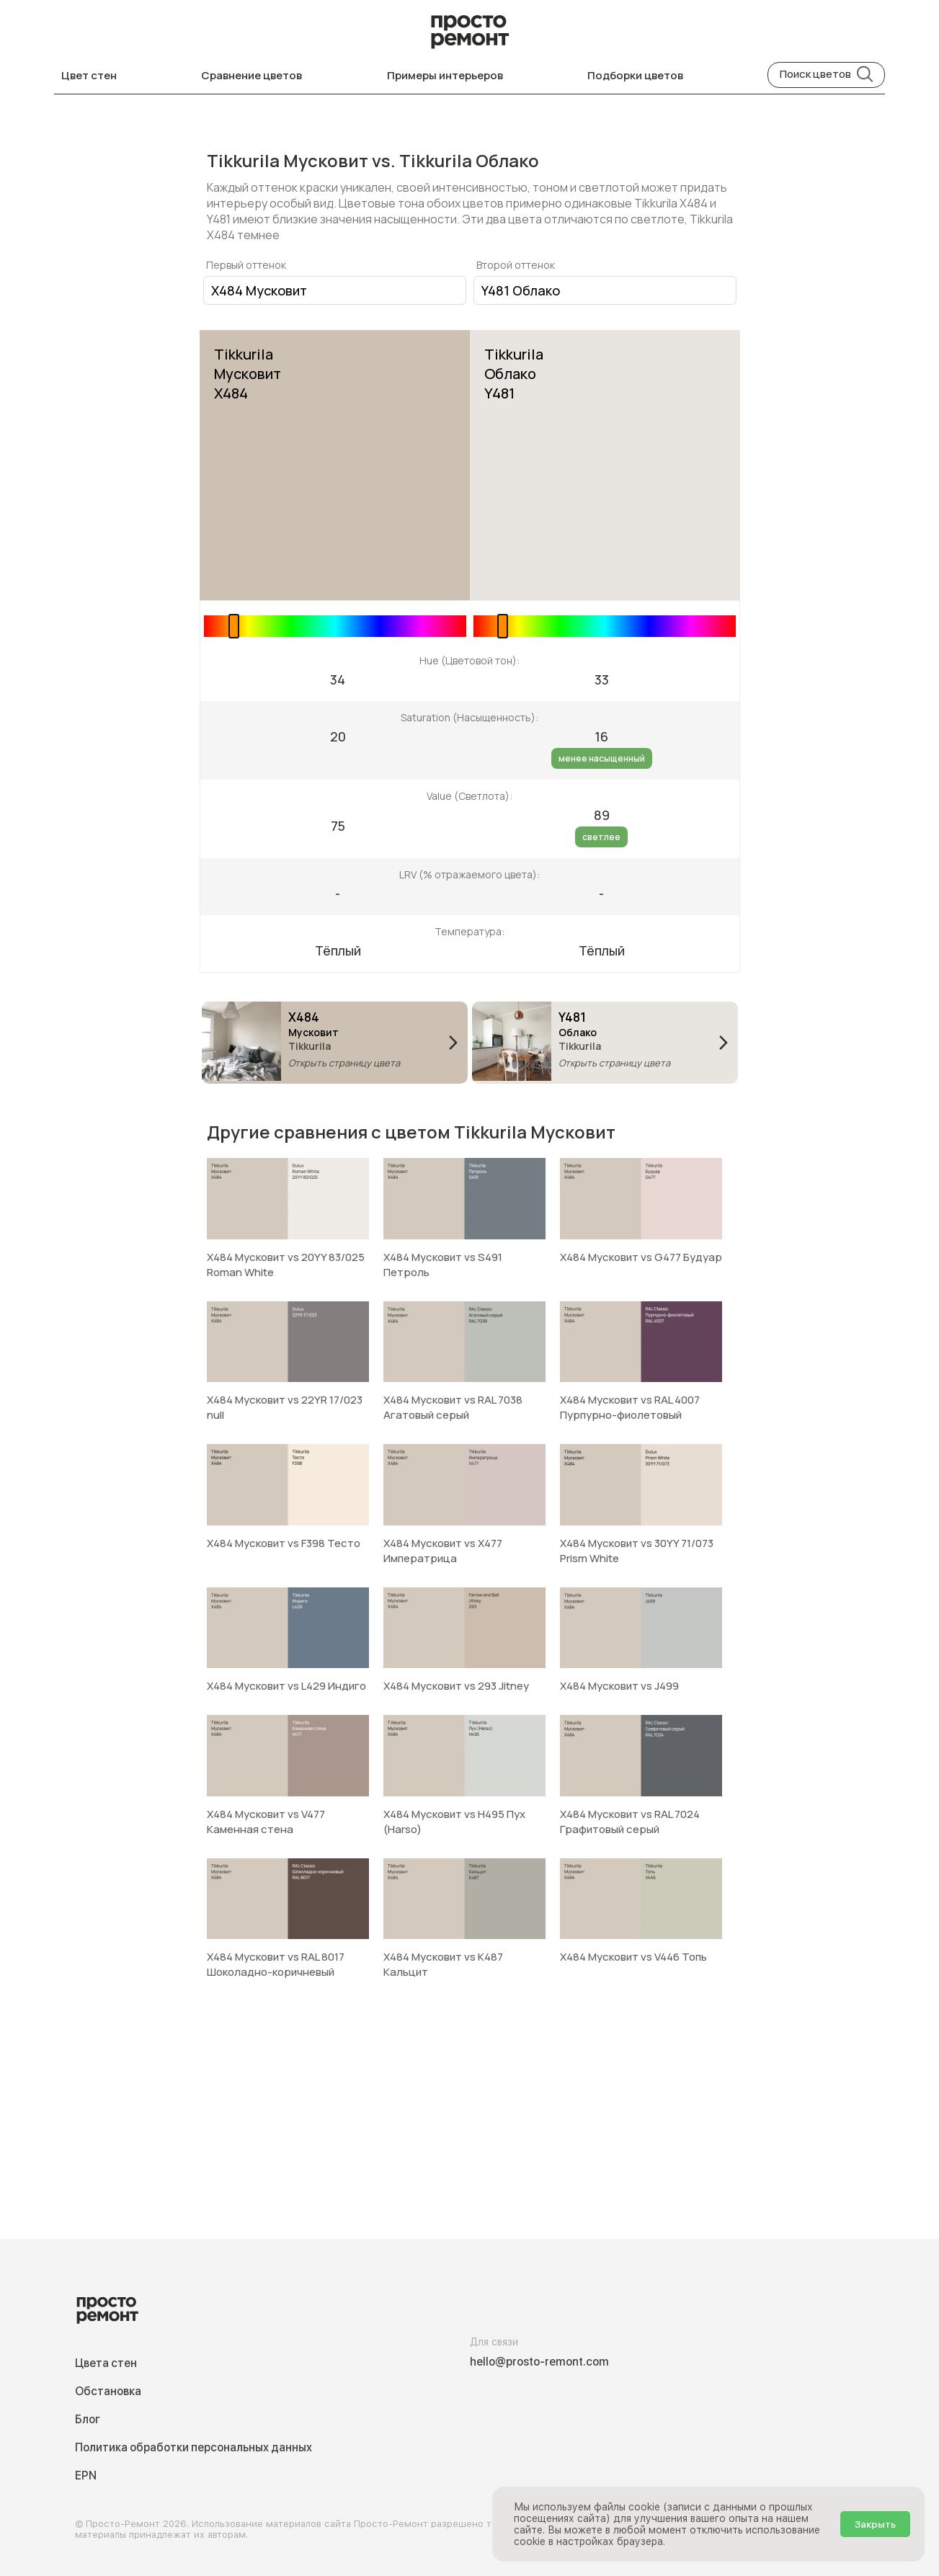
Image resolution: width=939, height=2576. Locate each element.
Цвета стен (106, 2363)
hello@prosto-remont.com (539, 2361)
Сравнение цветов (251, 75)
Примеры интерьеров (445, 75)
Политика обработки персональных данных (193, 2447)
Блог (87, 2419)
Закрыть (875, 2524)
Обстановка (108, 2391)
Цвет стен (89, 75)
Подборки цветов (635, 75)
